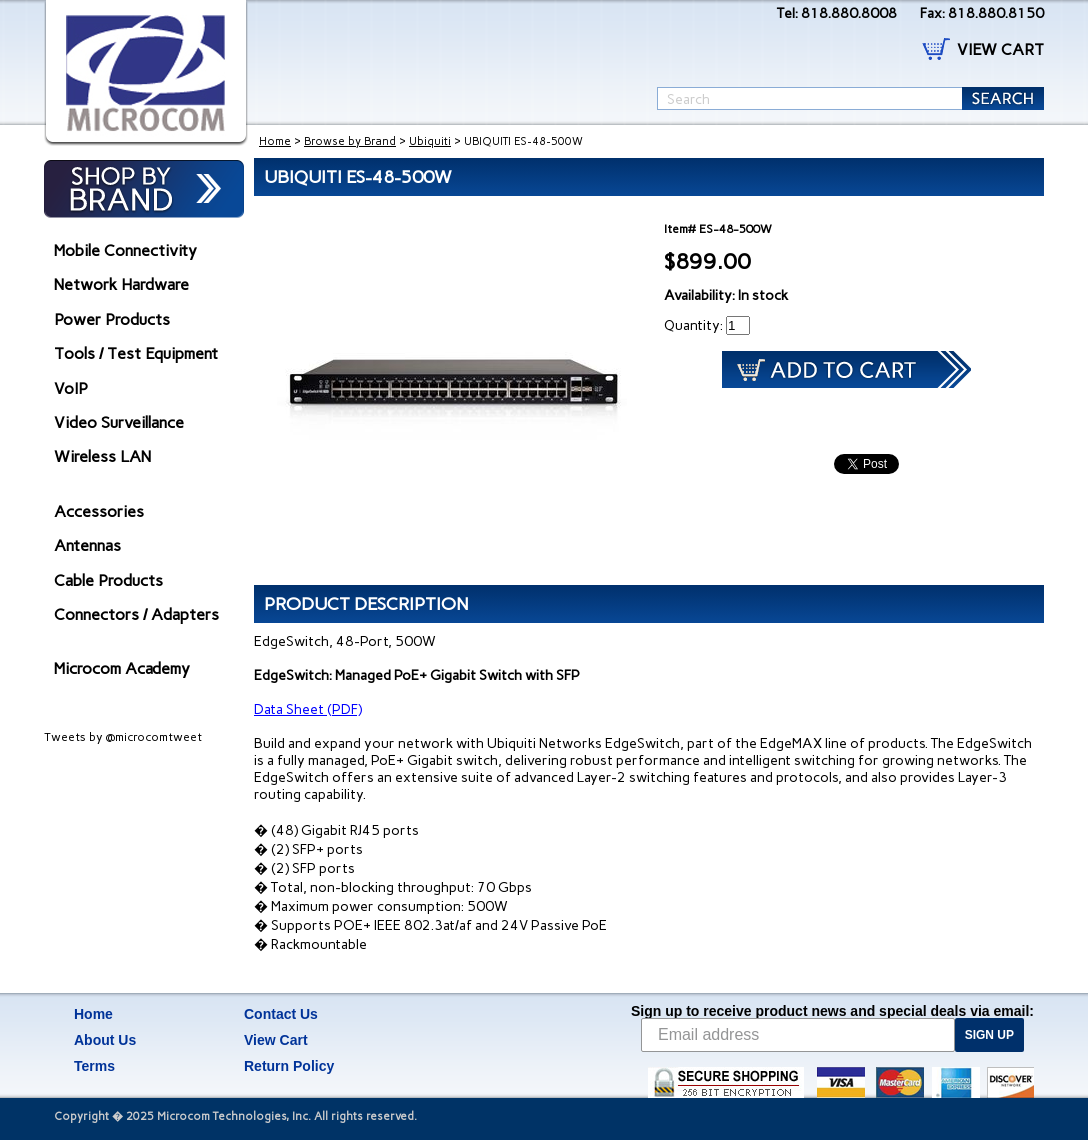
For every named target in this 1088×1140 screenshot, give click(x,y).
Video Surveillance (119, 422)
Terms (94, 1066)
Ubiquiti (430, 141)
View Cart (276, 1040)
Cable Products (108, 580)
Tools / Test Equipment (136, 353)
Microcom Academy (122, 668)
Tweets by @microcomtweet (123, 737)
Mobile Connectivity (125, 250)
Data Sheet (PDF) (308, 709)
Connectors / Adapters (136, 614)
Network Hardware (121, 284)
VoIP (71, 388)
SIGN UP (989, 1035)
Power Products (112, 319)
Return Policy (289, 1066)
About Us (105, 1040)
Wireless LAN (102, 456)
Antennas (87, 545)
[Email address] (798, 1035)
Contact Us (281, 1014)
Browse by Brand (350, 141)
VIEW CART (1000, 49)
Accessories (99, 511)
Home (275, 141)
